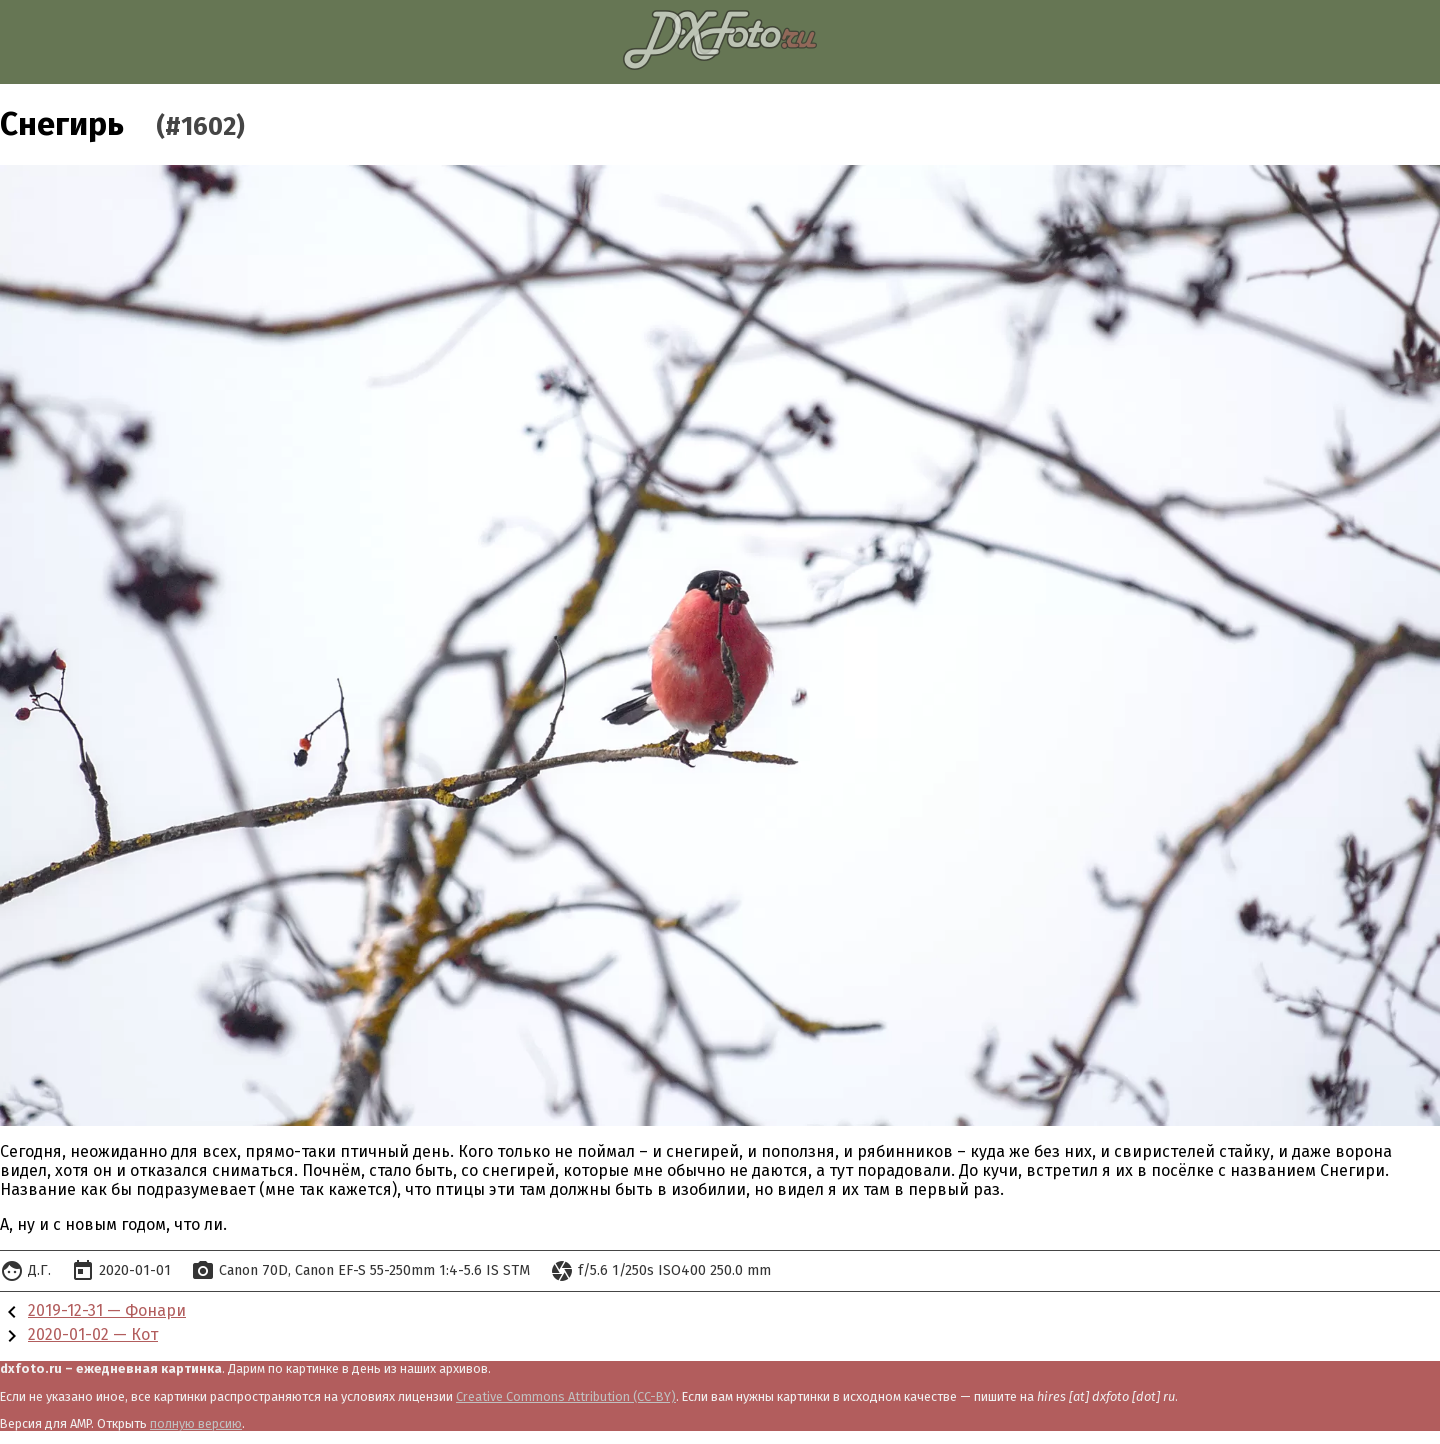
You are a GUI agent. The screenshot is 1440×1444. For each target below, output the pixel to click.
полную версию (196, 1423)
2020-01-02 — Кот (93, 1334)
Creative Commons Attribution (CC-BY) (566, 1396)
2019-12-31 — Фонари (107, 1310)
